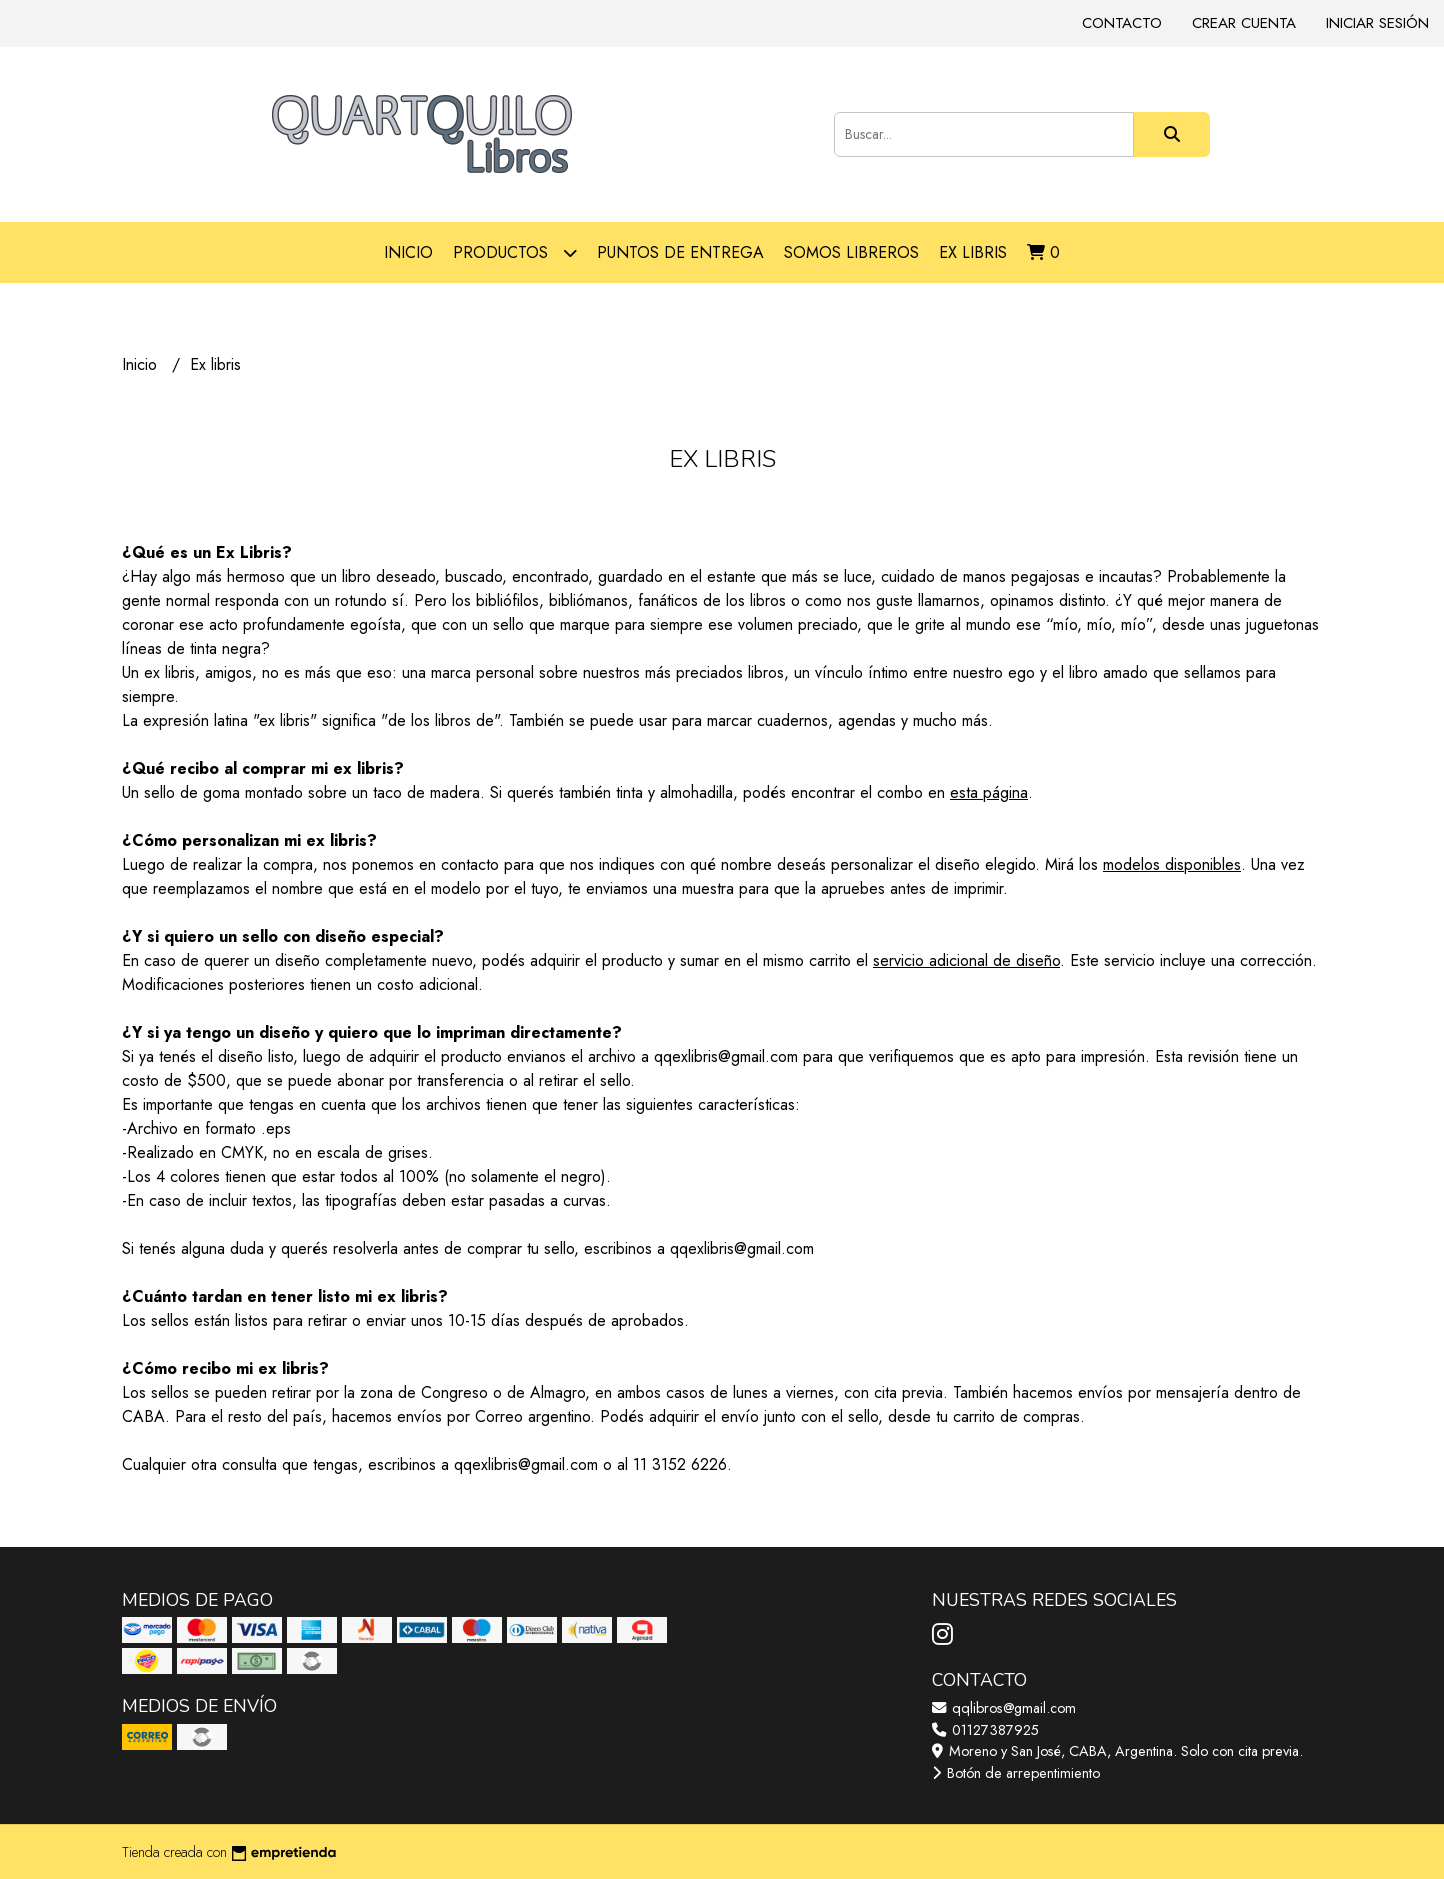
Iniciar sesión (1377, 23)
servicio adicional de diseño (966, 960)
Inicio (408, 252)
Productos (515, 252)
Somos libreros (851, 252)
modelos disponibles (1172, 864)
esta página (989, 792)
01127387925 (985, 1730)
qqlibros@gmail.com (1004, 1708)
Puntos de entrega (680, 252)
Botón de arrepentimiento (1016, 1773)
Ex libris (973, 252)
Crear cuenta (1244, 23)
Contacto (1122, 23)
